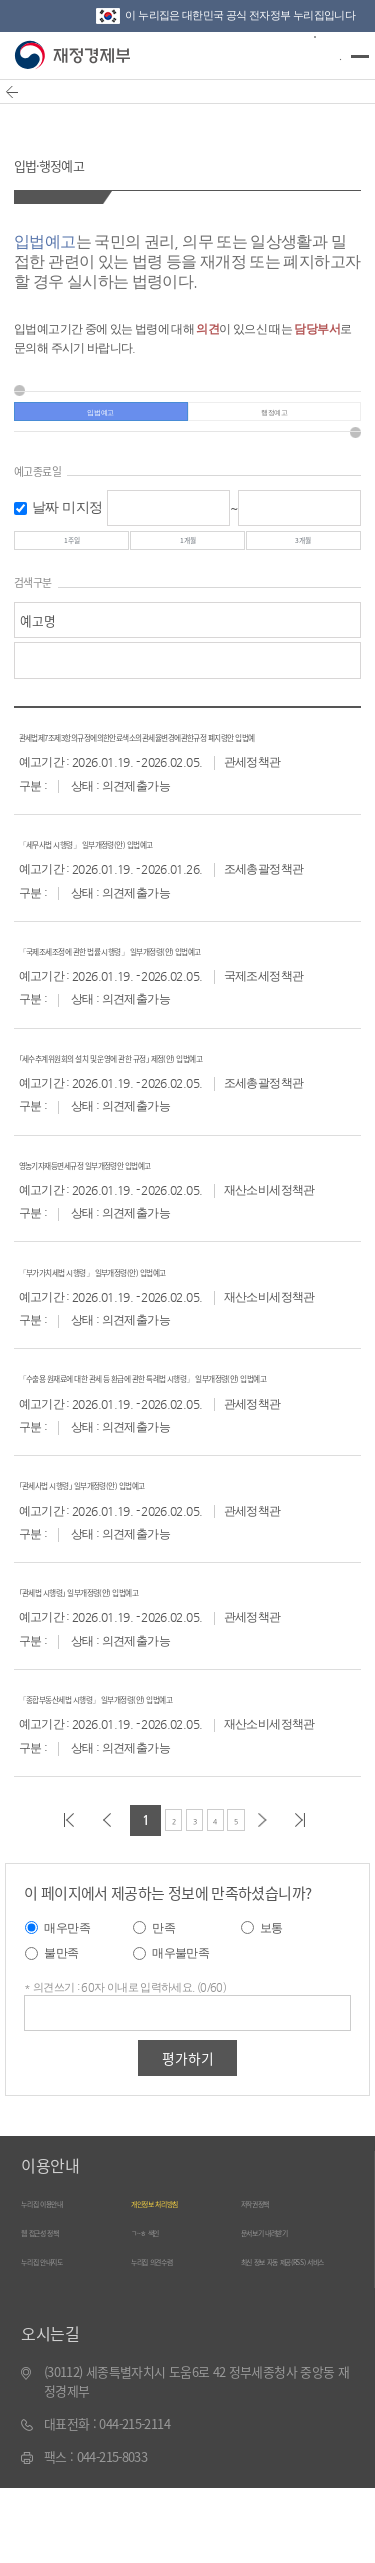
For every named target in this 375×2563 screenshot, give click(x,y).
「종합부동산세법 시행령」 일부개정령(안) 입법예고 (160, 1766)
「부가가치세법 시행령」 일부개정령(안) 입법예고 (154, 1320)
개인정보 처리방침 (178, 2272)
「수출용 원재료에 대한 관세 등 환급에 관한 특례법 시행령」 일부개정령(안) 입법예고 (189, 1436)
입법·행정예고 (77, 160)
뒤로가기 (24, 102)
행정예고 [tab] (273, 421)
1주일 (71, 564)
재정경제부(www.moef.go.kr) (75, 56)
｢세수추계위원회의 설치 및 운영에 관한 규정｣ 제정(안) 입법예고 (189, 1107)
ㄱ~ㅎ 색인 (158, 2302)
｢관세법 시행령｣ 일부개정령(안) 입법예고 (129, 1659)
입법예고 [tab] (100, 421)
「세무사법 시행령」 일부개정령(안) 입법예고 (142, 893)
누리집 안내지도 (62, 2332)
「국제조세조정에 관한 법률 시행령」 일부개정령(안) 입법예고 (187, 1000)
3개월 (303, 564)
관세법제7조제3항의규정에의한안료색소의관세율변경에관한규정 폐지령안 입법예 (188, 777)
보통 (271, 1998)
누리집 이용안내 (62, 2272)
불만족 (61, 2023)
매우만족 (66, 1998)
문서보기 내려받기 (288, 2302)
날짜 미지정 (67, 524)
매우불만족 (180, 2023)
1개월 (187, 564)
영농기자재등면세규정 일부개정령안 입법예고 (142, 1214)
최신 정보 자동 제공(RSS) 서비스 (291, 2340)
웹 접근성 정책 (58, 2302)
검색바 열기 (316, 54)
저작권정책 (269, 2272)
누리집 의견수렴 (172, 2332)
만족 (163, 1998)
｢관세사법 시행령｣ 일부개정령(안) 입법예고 (135, 1552)
